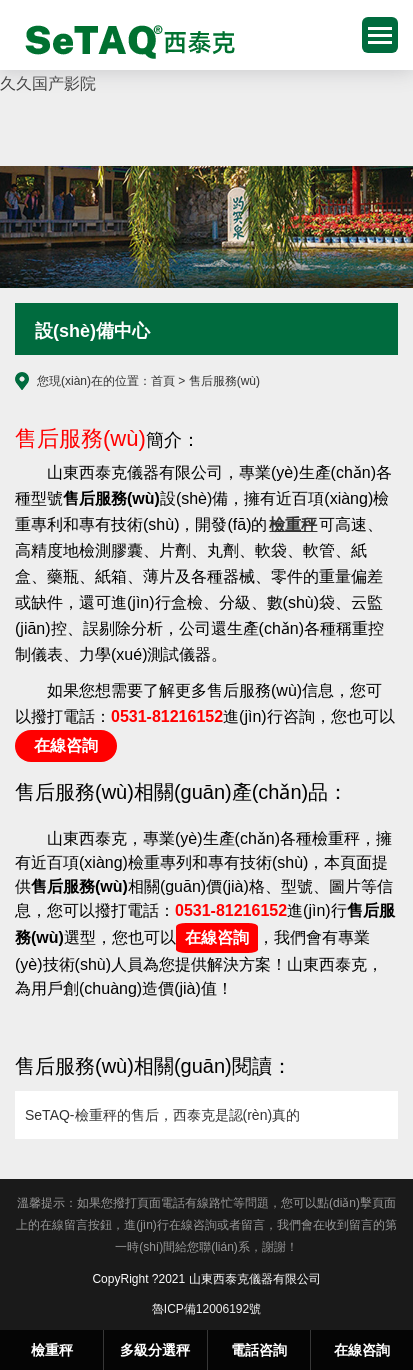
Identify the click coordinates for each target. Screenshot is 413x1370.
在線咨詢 (66, 745)
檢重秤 (123, 40)
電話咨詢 (259, 1350)
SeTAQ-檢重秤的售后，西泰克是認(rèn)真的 (162, 1115)
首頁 (163, 381)
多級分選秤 (155, 1350)
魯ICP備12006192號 (206, 1309)
